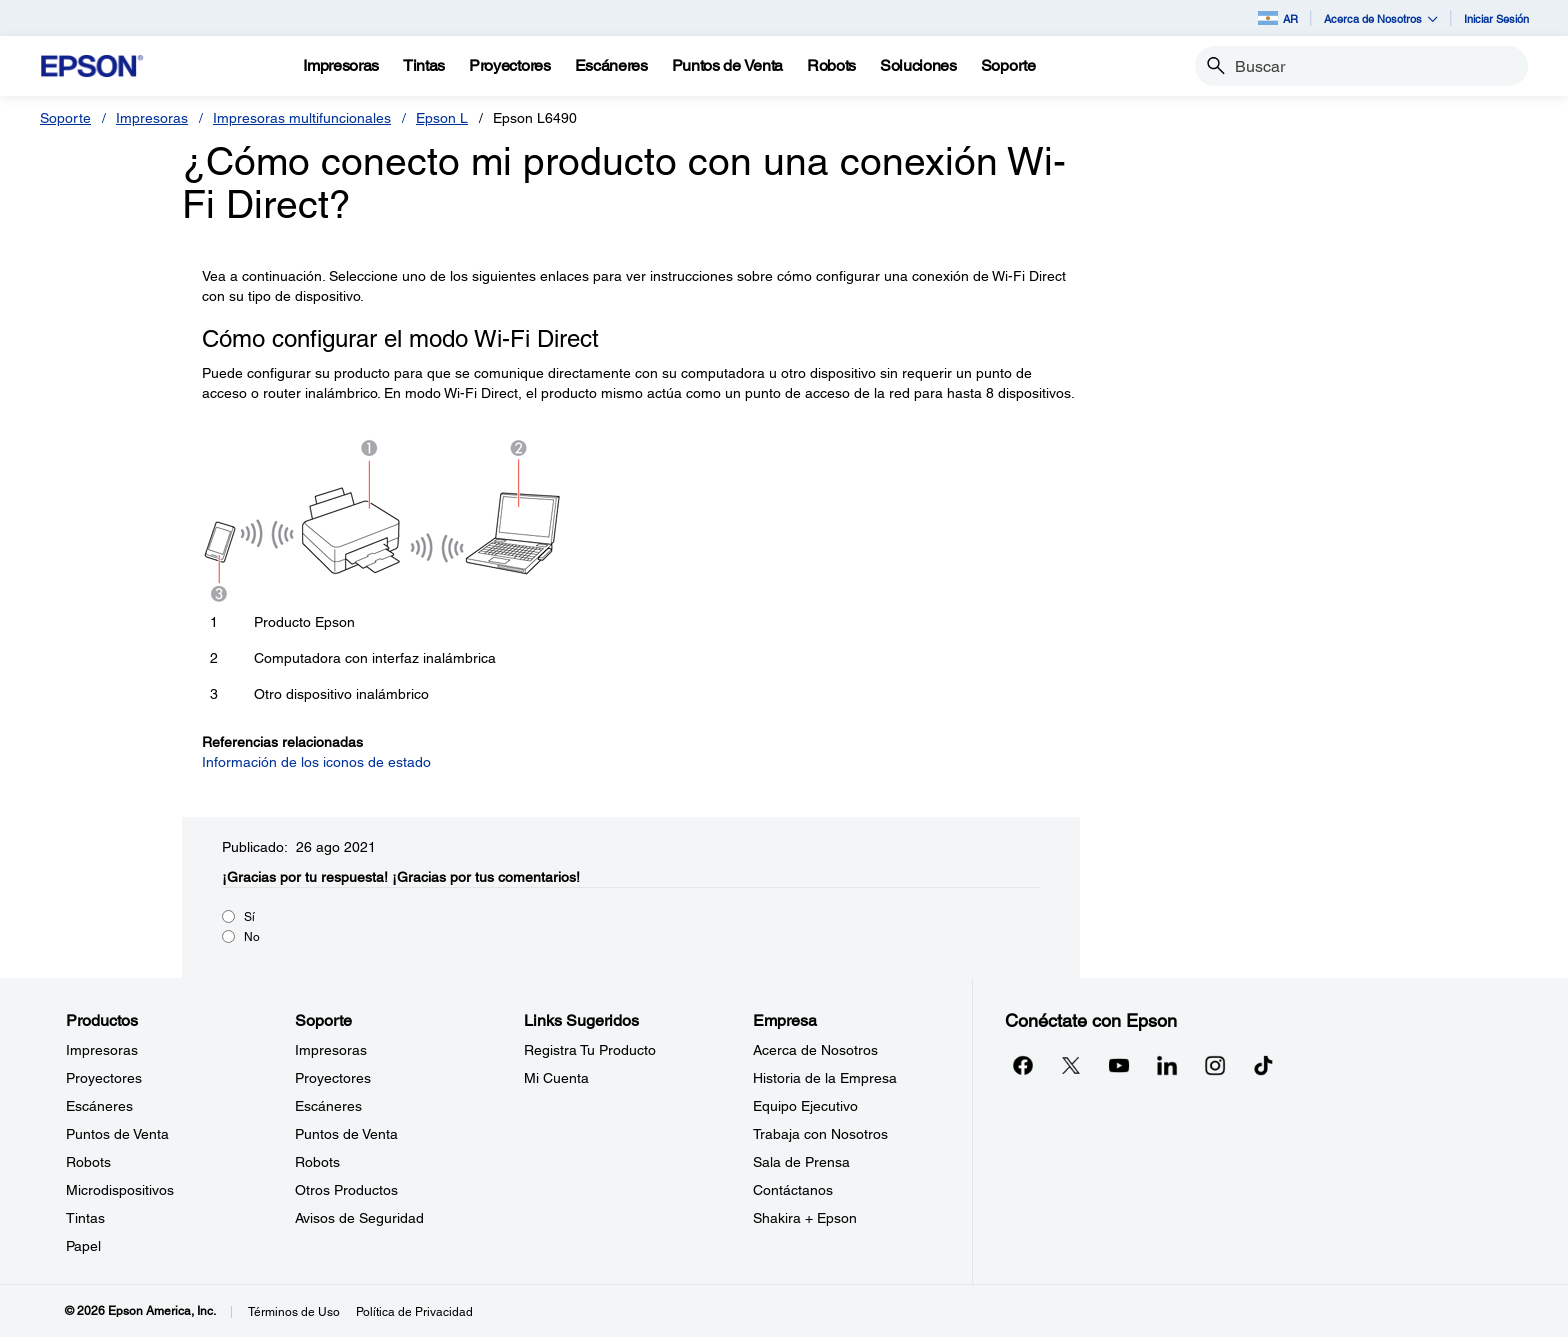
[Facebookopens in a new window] (1023, 1065)
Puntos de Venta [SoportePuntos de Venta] (346, 1134)
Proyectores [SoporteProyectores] (333, 1078)
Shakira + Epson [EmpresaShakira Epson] (805, 1218)
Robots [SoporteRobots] (317, 1162)
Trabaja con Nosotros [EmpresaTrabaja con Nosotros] (820, 1134)
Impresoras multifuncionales (302, 118)
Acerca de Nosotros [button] (1381, 18)
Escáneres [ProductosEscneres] (99, 1106)
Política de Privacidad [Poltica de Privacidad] (414, 1312)
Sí (249, 917)
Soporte (65, 118)
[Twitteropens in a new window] (1071, 1065)
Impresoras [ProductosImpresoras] (102, 1050)
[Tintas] (424, 66)
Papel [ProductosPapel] (83, 1246)
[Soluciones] (918, 66)
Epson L (442, 118)
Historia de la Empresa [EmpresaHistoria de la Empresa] (825, 1078)
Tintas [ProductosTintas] (85, 1218)
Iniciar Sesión (1496, 18)
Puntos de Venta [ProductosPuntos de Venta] (117, 1134)
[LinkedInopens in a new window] (1167, 1065)
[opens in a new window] (1263, 1065)
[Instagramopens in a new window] (1215, 1065)
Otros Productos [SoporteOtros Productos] (346, 1190)
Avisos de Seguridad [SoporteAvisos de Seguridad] (359, 1218)
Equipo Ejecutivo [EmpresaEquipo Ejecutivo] (805, 1106)
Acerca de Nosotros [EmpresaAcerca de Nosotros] (815, 1050)
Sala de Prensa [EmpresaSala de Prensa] (801, 1162)
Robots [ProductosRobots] (88, 1162)
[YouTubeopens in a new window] (1119, 1065)
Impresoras (152, 118)
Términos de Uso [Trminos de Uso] (294, 1312)
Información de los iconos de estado (316, 762)
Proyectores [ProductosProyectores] (104, 1078)
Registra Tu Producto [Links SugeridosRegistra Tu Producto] (590, 1050)
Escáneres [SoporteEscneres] (328, 1106)
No (252, 937)
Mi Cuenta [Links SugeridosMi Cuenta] (556, 1078)
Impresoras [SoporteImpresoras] (331, 1050)
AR (1278, 18)
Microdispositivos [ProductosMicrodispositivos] (120, 1190)
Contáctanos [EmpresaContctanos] (793, 1190)
